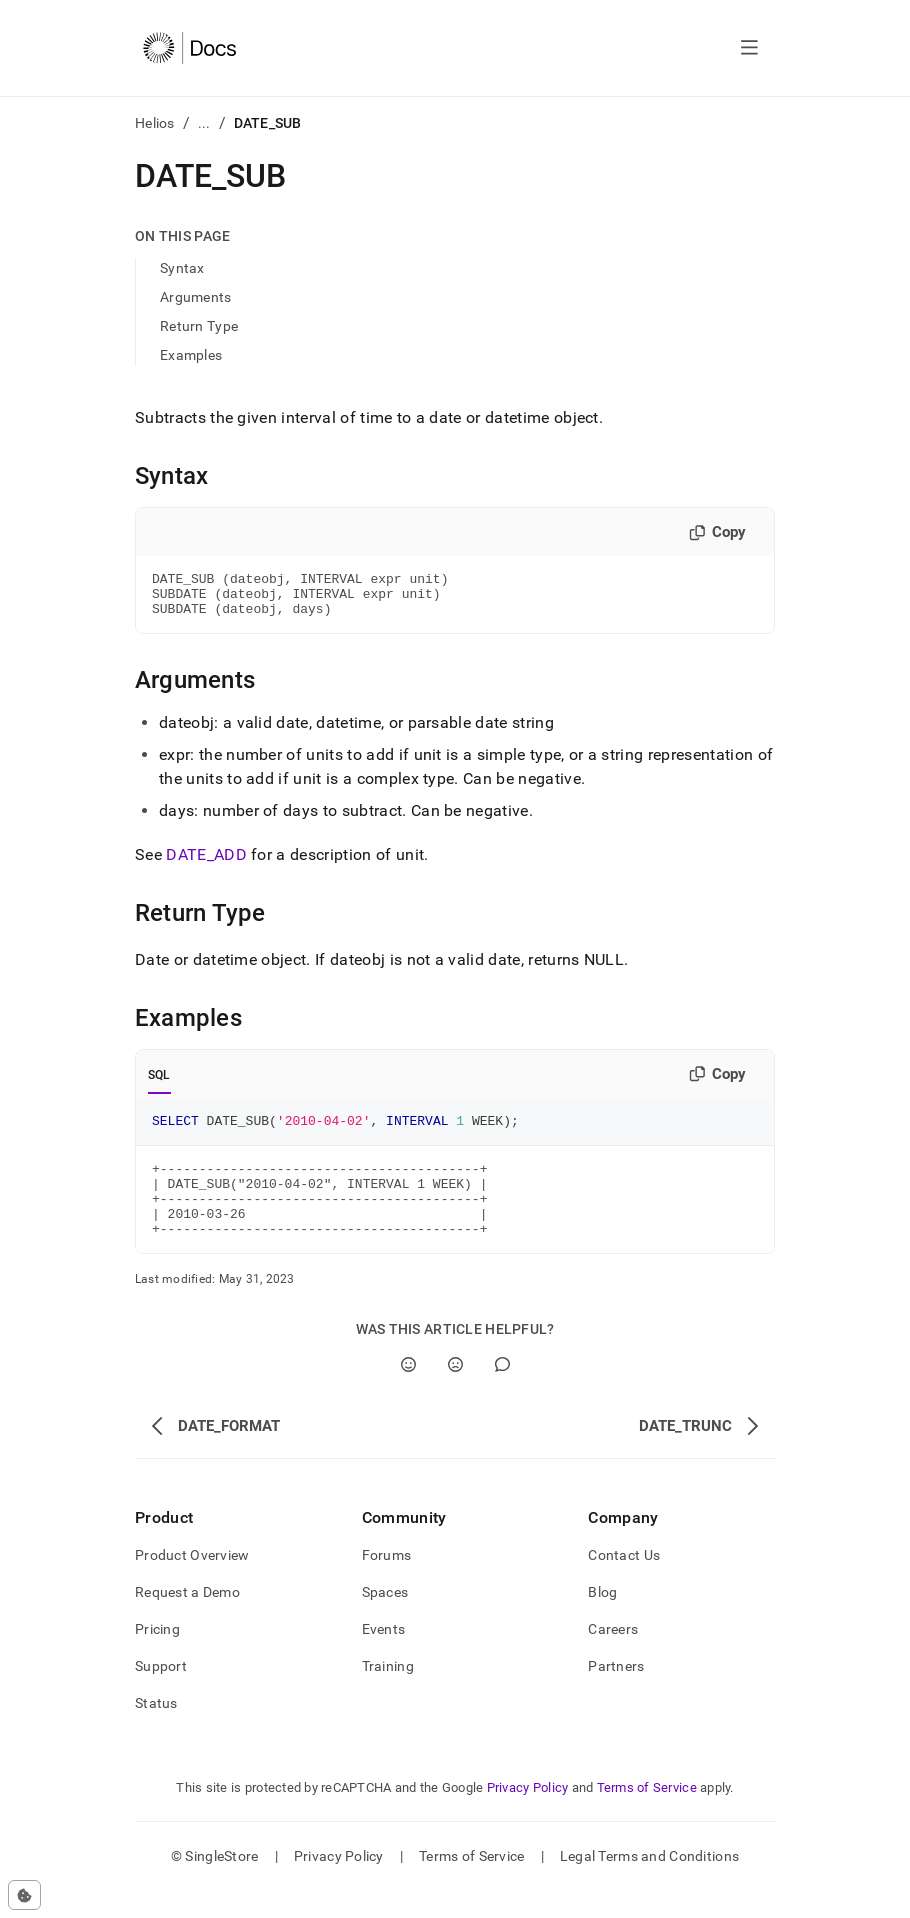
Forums (387, 1582)
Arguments (196, 297)
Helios (155, 123)
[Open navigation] (749, 48)
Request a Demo (187, 1619)
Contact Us (624, 1582)
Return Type (199, 326)
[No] (455, 1391)
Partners (616, 1693)
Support (161, 1693)
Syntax (182, 268)
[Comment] (502, 1391)
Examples (191, 355)
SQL (159, 1084)
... (204, 123)
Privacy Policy (528, 1814)
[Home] (189, 48)
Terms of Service (647, 1814)
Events (384, 1656)
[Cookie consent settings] (24, 1895)
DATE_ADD (206, 863)
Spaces (385, 1619)
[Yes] (408, 1391)
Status (156, 1730)
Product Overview (192, 1582)
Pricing (157, 1656)
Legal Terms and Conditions (649, 1883)
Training (388, 1693)
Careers (613, 1656)
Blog (602, 1619)
